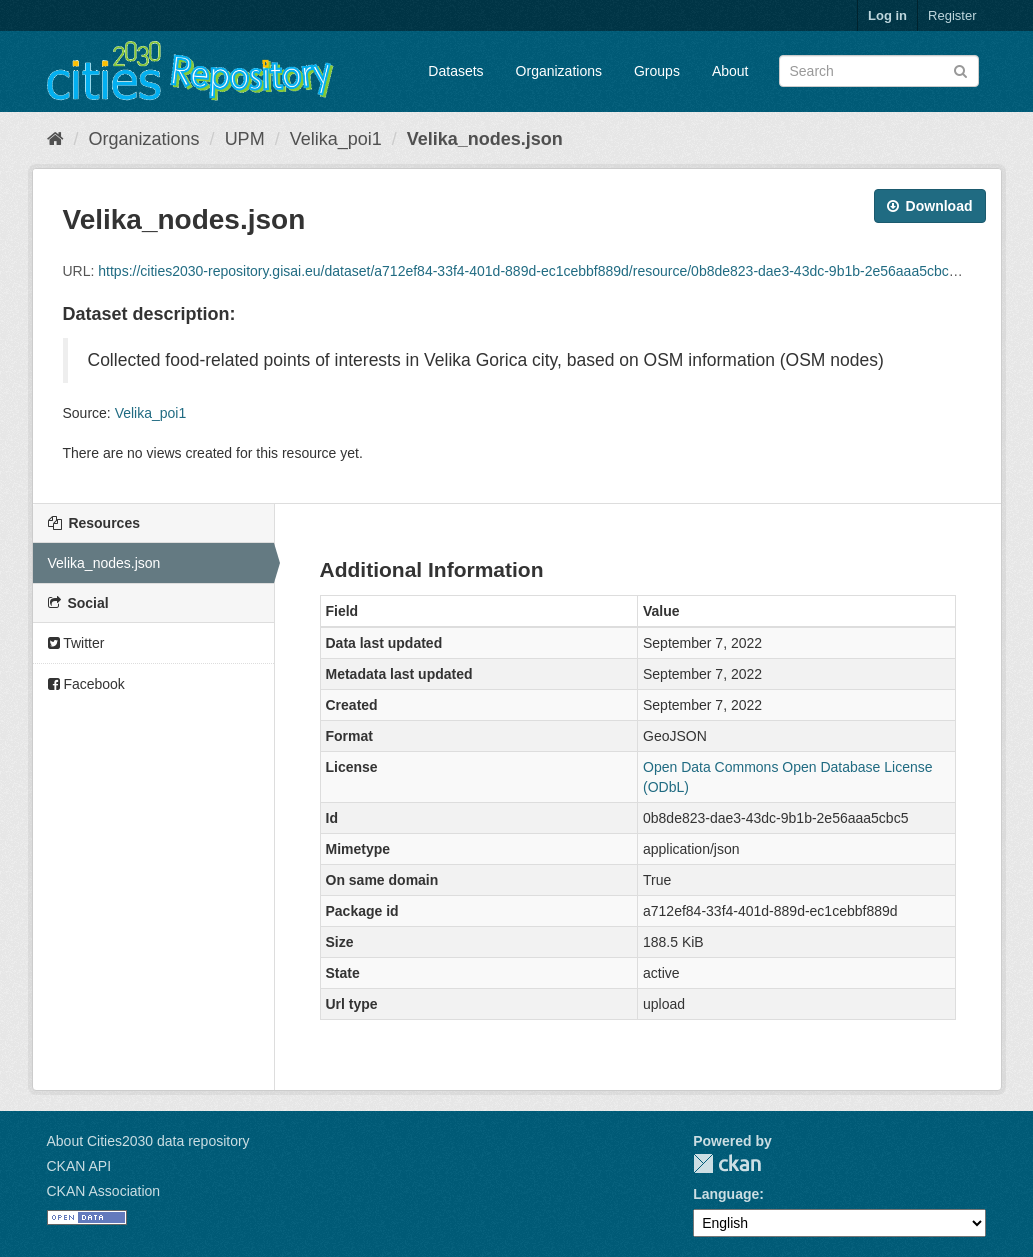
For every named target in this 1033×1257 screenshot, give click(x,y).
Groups (657, 71)
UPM (245, 139)
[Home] (55, 139)
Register (952, 15)
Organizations (559, 71)
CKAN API (79, 1166)
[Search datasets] (879, 71)
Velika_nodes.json (485, 139)
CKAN (727, 1163)
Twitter (76, 643)
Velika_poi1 (336, 139)
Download (930, 206)
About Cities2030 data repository (148, 1141)
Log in (887, 15)
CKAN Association (104, 1191)
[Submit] (960, 69)
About (730, 71)
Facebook (86, 684)
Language (726, 1194)
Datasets (455, 71)
